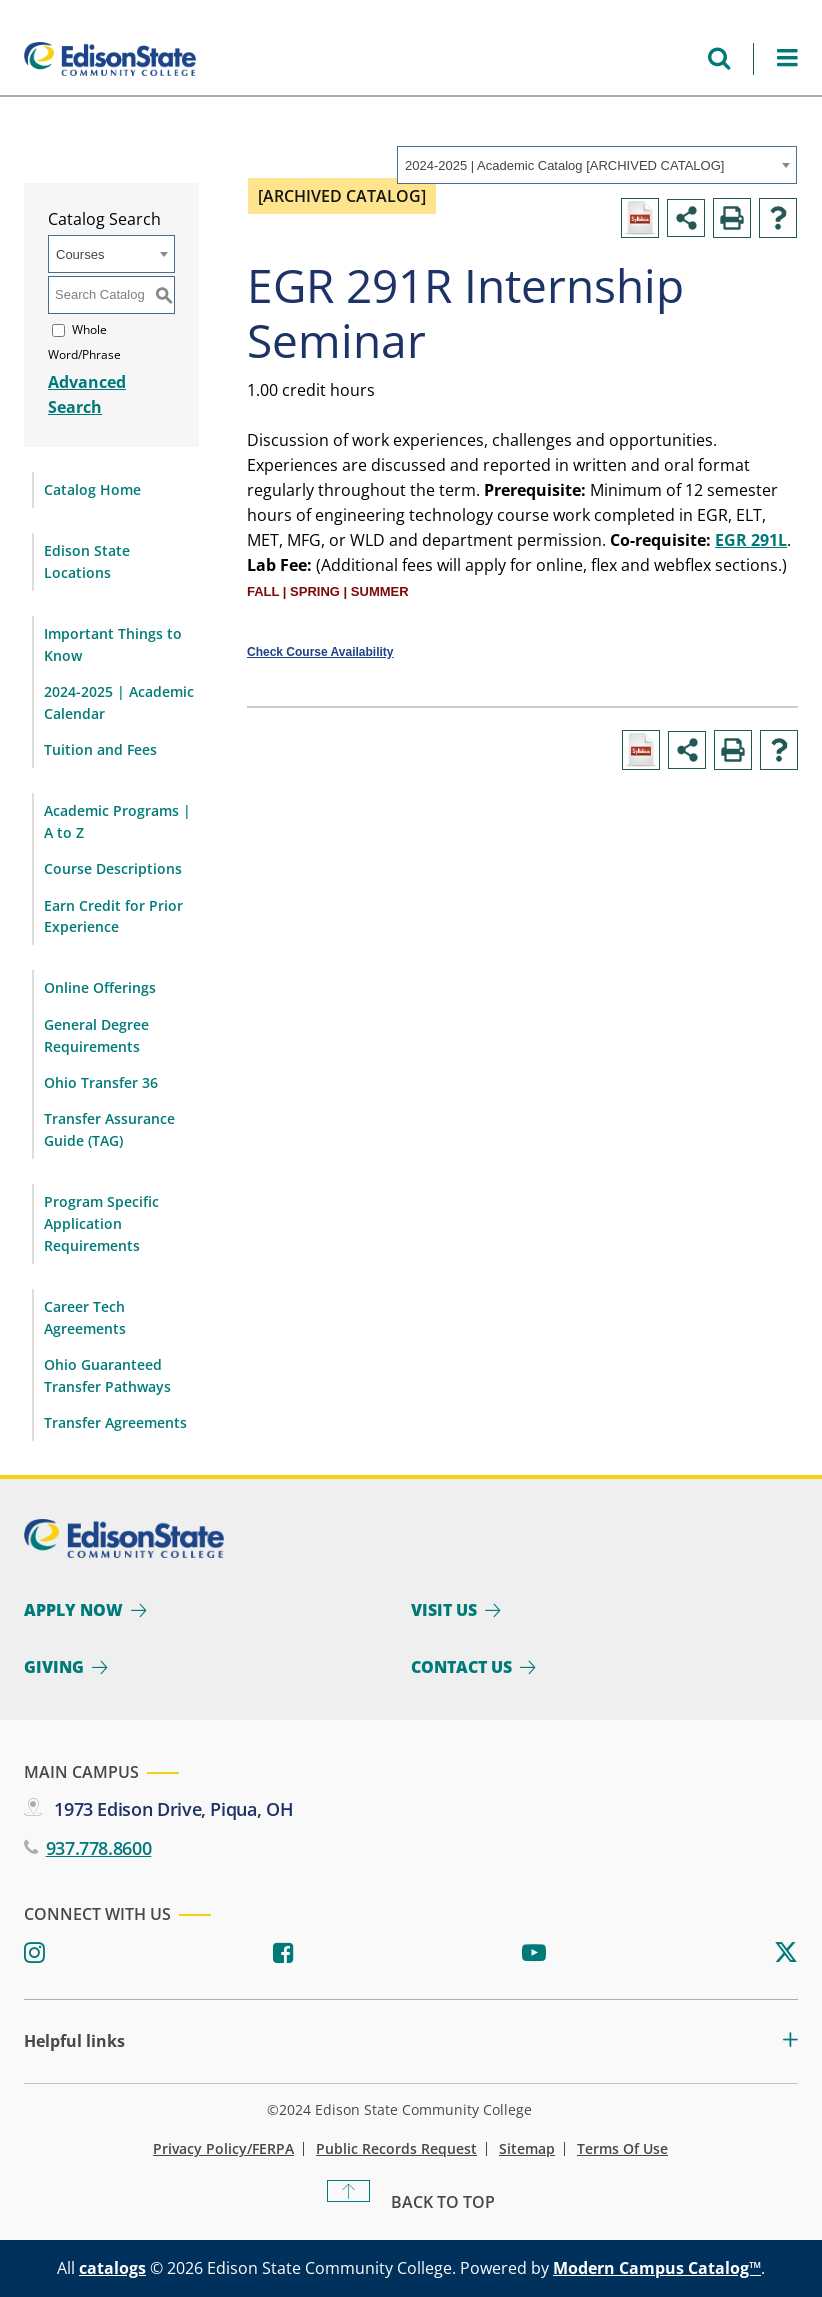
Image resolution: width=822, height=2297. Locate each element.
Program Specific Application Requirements (101, 1223)
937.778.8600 (99, 1848)
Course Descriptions (113, 868)
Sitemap (527, 2149)
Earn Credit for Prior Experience (113, 916)
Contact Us (461, 1667)
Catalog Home (92, 489)
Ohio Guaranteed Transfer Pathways (107, 1375)
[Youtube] (534, 1953)
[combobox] (597, 165)
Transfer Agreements (115, 1422)
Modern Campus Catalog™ (657, 2268)
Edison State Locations (87, 561)
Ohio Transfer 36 (101, 1082)
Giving (54, 1667)
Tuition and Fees (100, 749)
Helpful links (74, 2041)
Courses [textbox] (80, 254)
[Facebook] (283, 1953)
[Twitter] (786, 1953)
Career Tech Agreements (85, 1317)
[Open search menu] (719, 58)
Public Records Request (396, 2149)
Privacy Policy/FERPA (223, 2149)
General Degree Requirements (96, 1035)
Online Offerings (100, 987)
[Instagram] (34, 1953)
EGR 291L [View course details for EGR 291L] (751, 540)
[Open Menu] (787, 58)
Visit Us (444, 1610)
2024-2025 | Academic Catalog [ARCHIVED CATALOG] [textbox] (564, 165)
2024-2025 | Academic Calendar (119, 702)
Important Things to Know (113, 644)
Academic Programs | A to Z (117, 821)
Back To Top (443, 2202)
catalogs (112, 2268)
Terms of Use (622, 2149)
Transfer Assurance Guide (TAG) (109, 1129)
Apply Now (73, 1610)
